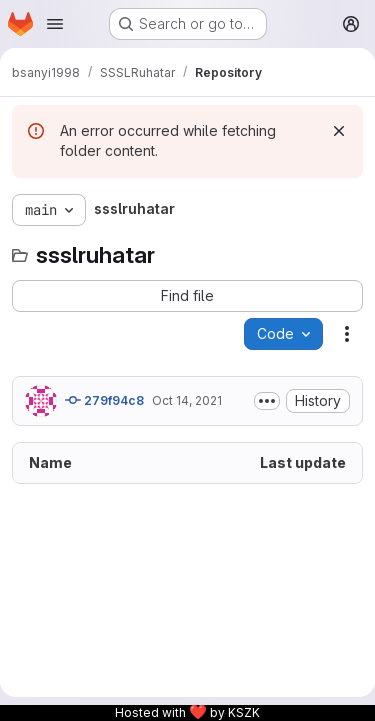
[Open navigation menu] (55, 24)
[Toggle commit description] (267, 401)
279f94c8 (104, 400)
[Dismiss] (339, 131)
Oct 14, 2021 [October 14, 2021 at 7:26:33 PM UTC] (187, 400)
